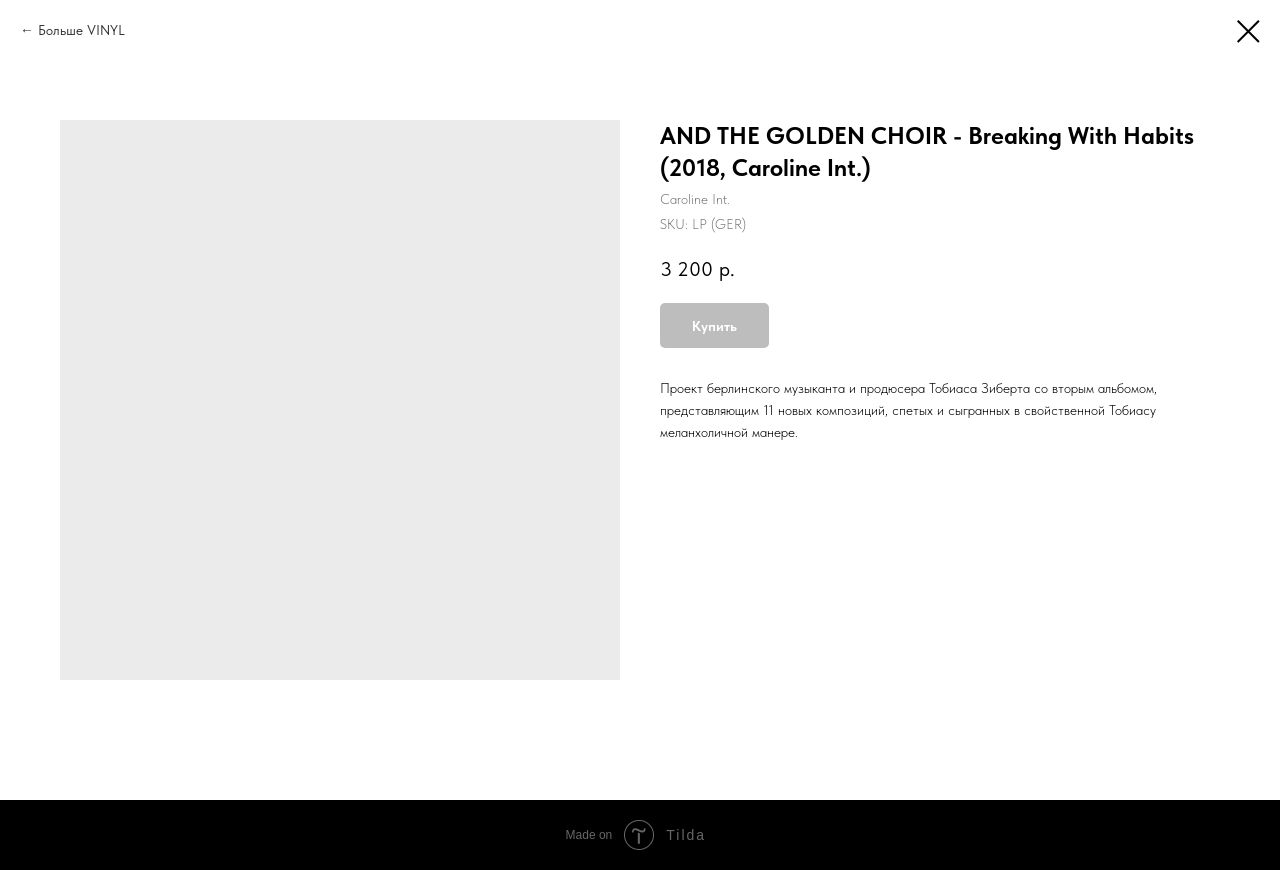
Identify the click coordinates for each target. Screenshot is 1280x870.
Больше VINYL (81, 30)
